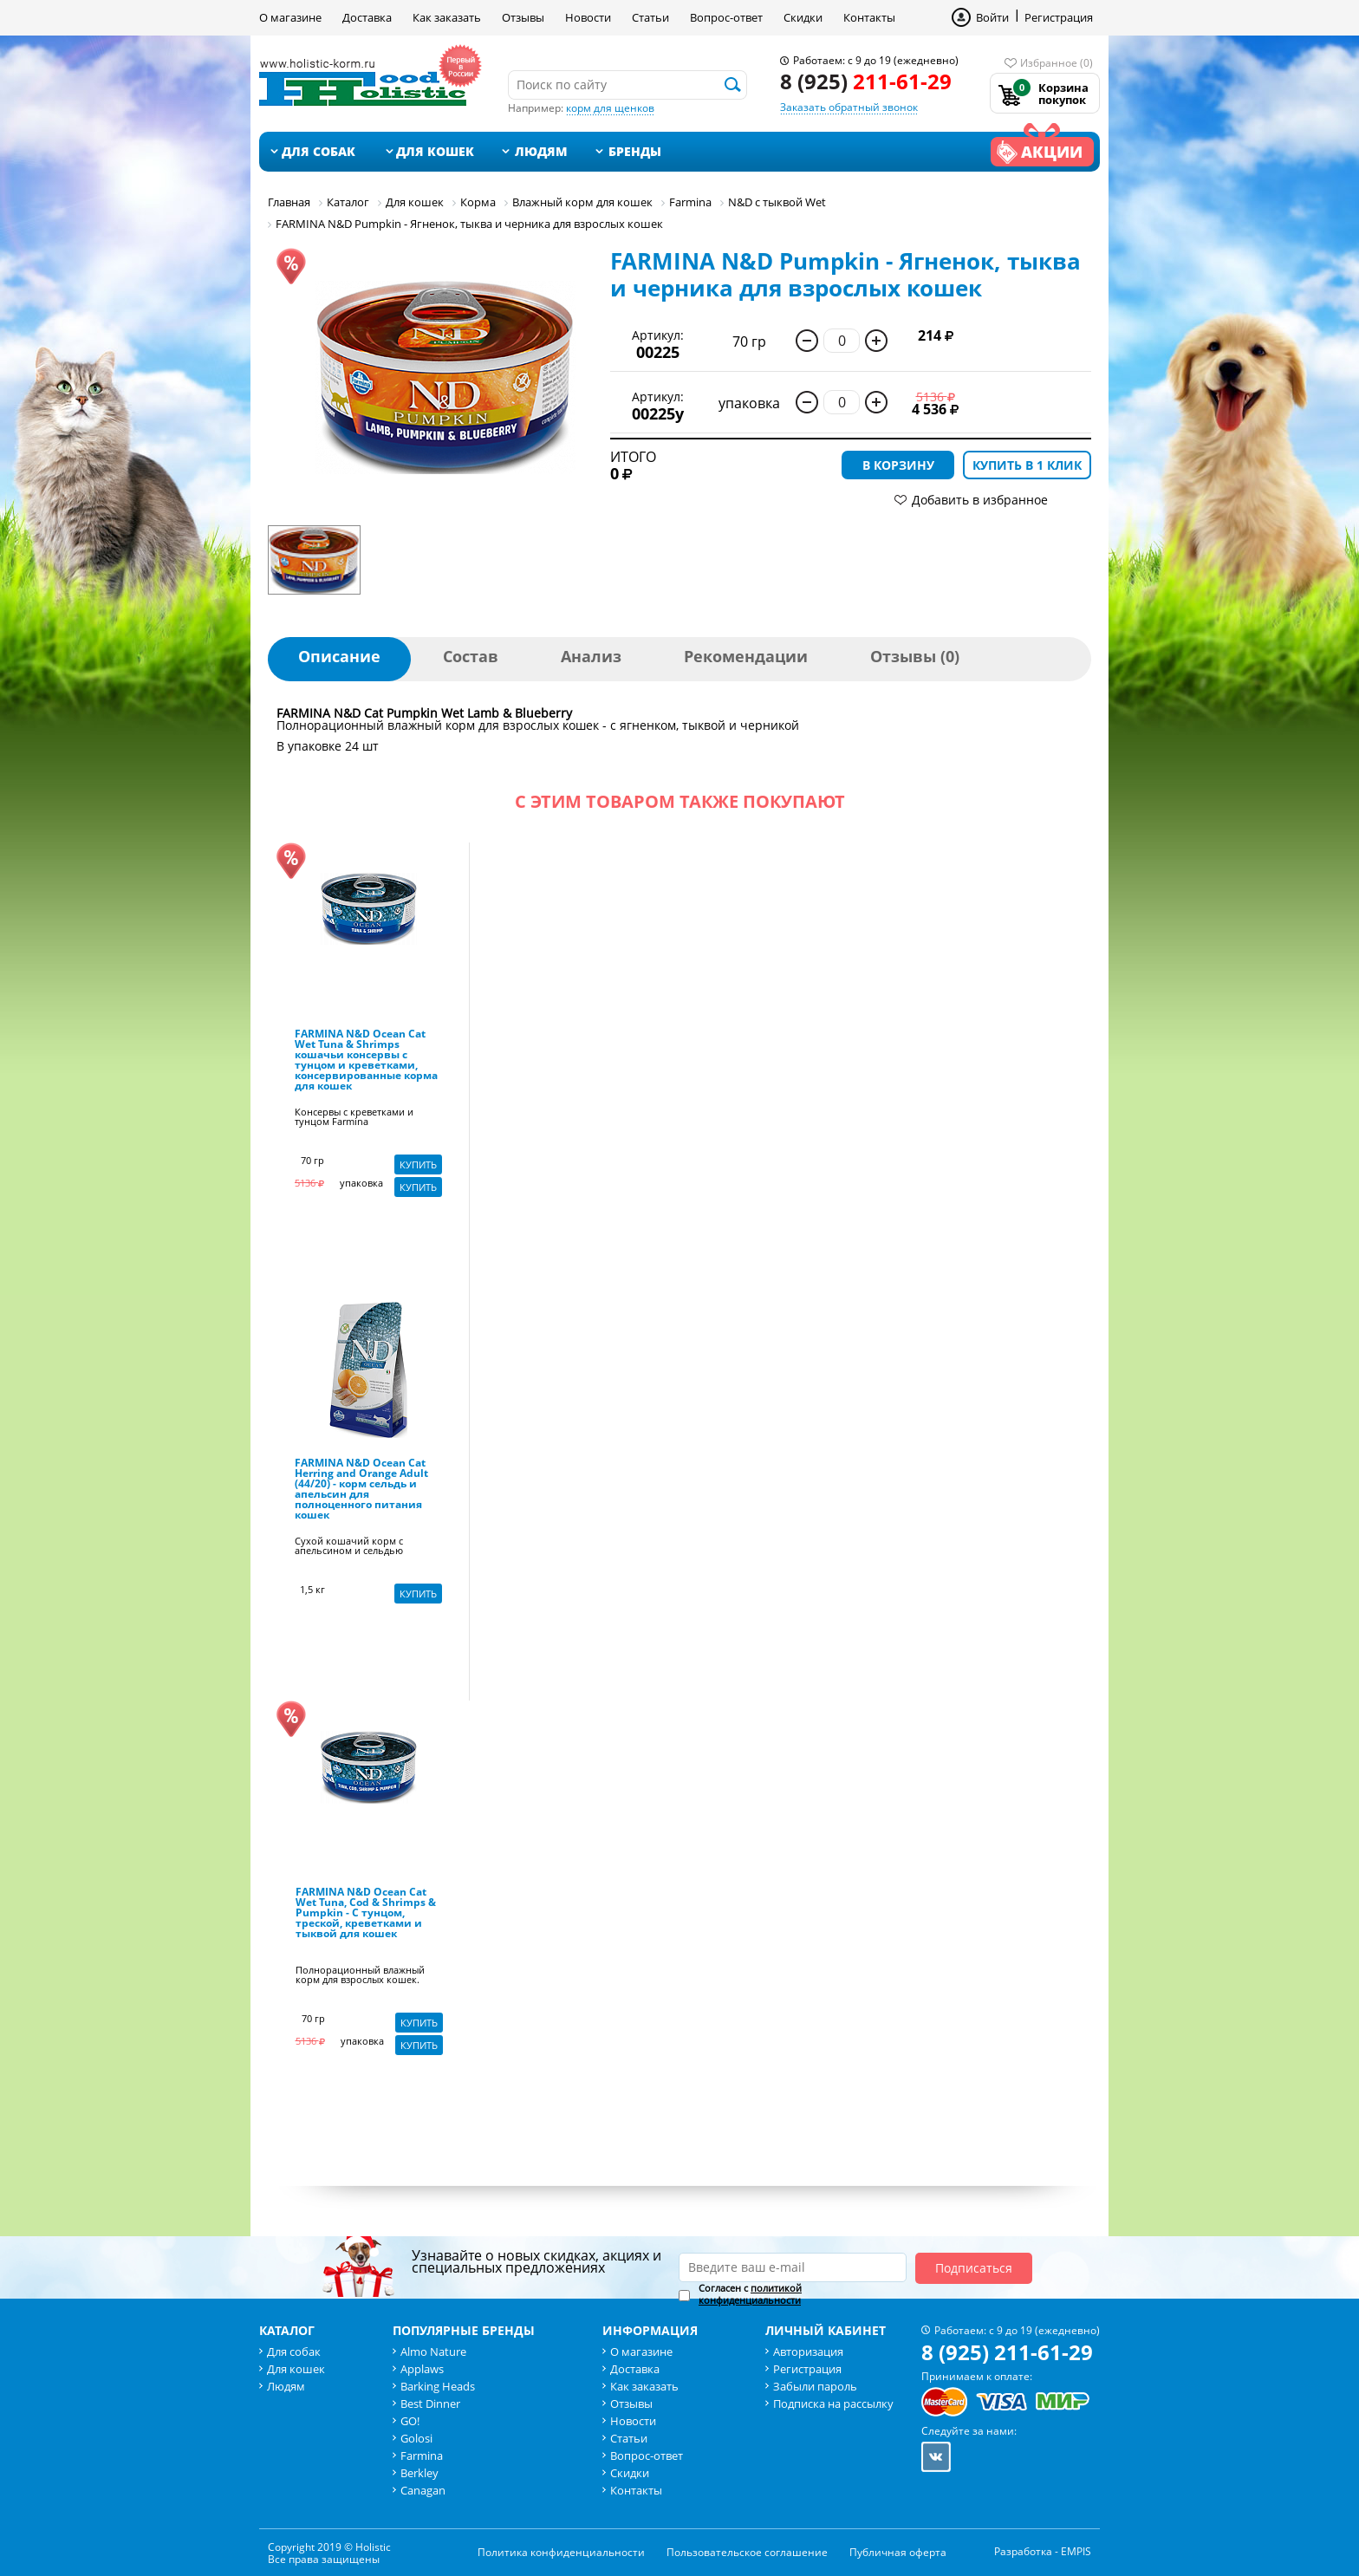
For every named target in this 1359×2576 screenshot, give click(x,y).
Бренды (634, 151)
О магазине (290, 17)
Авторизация (808, 2351)
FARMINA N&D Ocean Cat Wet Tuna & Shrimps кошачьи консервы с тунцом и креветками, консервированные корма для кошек (366, 1061)
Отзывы (523, 17)
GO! (409, 2421)
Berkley (419, 2473)
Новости (588, 17)
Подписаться (973, 2268)
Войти (992, 17)
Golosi (416, 2438)
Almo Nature (433, 2351)
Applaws (422, 2369)
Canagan (422, 2490)
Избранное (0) (1056, 62)
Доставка (367, 17)
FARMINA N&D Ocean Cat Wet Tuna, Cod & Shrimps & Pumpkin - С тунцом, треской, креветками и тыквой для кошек (366, 1914)
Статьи (650, 17)
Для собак (318, 151)
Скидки (803, 17)
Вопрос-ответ (726, 17)
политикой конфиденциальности (750, 2293)
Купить (418, 1164)
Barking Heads (437, 2386)
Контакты (869, 17)
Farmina (421, 2455)
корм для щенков (610, 108)
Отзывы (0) (914, 656)
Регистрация (1058, 17)
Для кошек (435, 151)
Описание (339, 656)
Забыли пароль (815, 2386)
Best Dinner (430, 2403)
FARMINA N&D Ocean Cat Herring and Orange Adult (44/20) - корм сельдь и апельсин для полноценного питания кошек (361, 1490)
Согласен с (750, 2294)
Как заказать (447, 17)
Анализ (591, 656)
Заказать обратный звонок (849, 107)
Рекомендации (746, 656)
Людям (541, 151)
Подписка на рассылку (833, 2403)
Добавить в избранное (980, 499)
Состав (470, 656)
